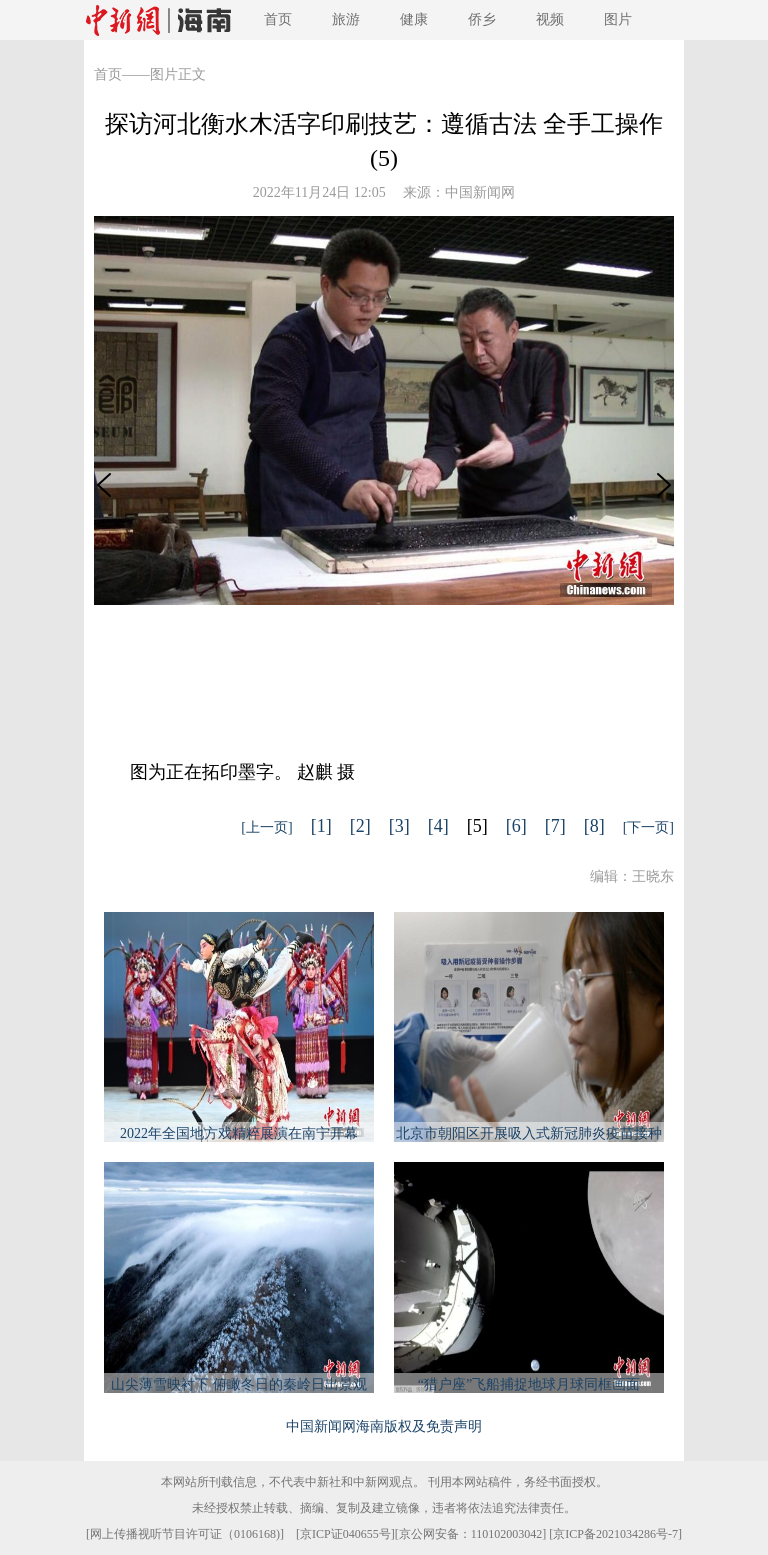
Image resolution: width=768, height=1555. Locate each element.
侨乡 (482, 19)
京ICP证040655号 (345, 1534)
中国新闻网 (480, 192)
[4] (438, 826)
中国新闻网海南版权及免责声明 (384, 1426)
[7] (555, 826)
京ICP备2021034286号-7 (615, 1534)
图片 (618, 19)
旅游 (346, 19)
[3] (399, 826)
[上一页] (266, 827)
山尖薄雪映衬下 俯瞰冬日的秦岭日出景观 (239, 1384)
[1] (321, 826)
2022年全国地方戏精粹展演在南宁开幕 (239, 1133)
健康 (414, 19)
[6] (516, 826)
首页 (278, 19)
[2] (360, 826)
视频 (550, 19)
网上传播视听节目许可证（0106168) (185, 1534)
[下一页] (648, 827)
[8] (594, 826)
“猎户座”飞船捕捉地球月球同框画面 (529, 1384)
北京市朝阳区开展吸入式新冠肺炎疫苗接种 (529, 1133)
